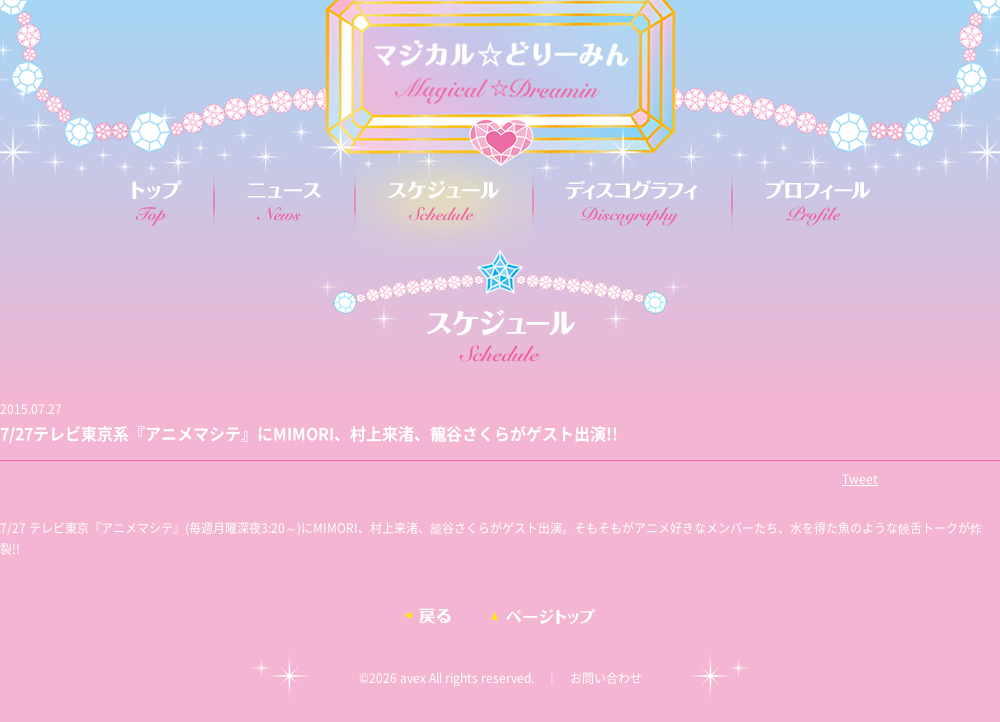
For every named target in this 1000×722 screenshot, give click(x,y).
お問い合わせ (606, 678)
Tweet (860, 479)
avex (413, 678)
